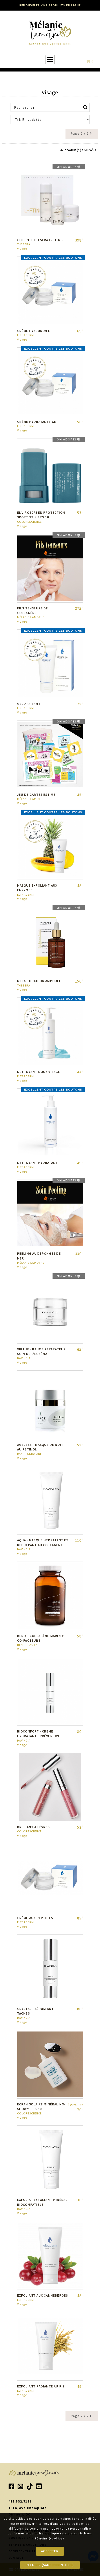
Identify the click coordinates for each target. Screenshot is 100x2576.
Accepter (49, 2551)
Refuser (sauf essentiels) (50, 2565)
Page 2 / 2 (81, 133)
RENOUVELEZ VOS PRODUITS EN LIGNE (50, 5)
